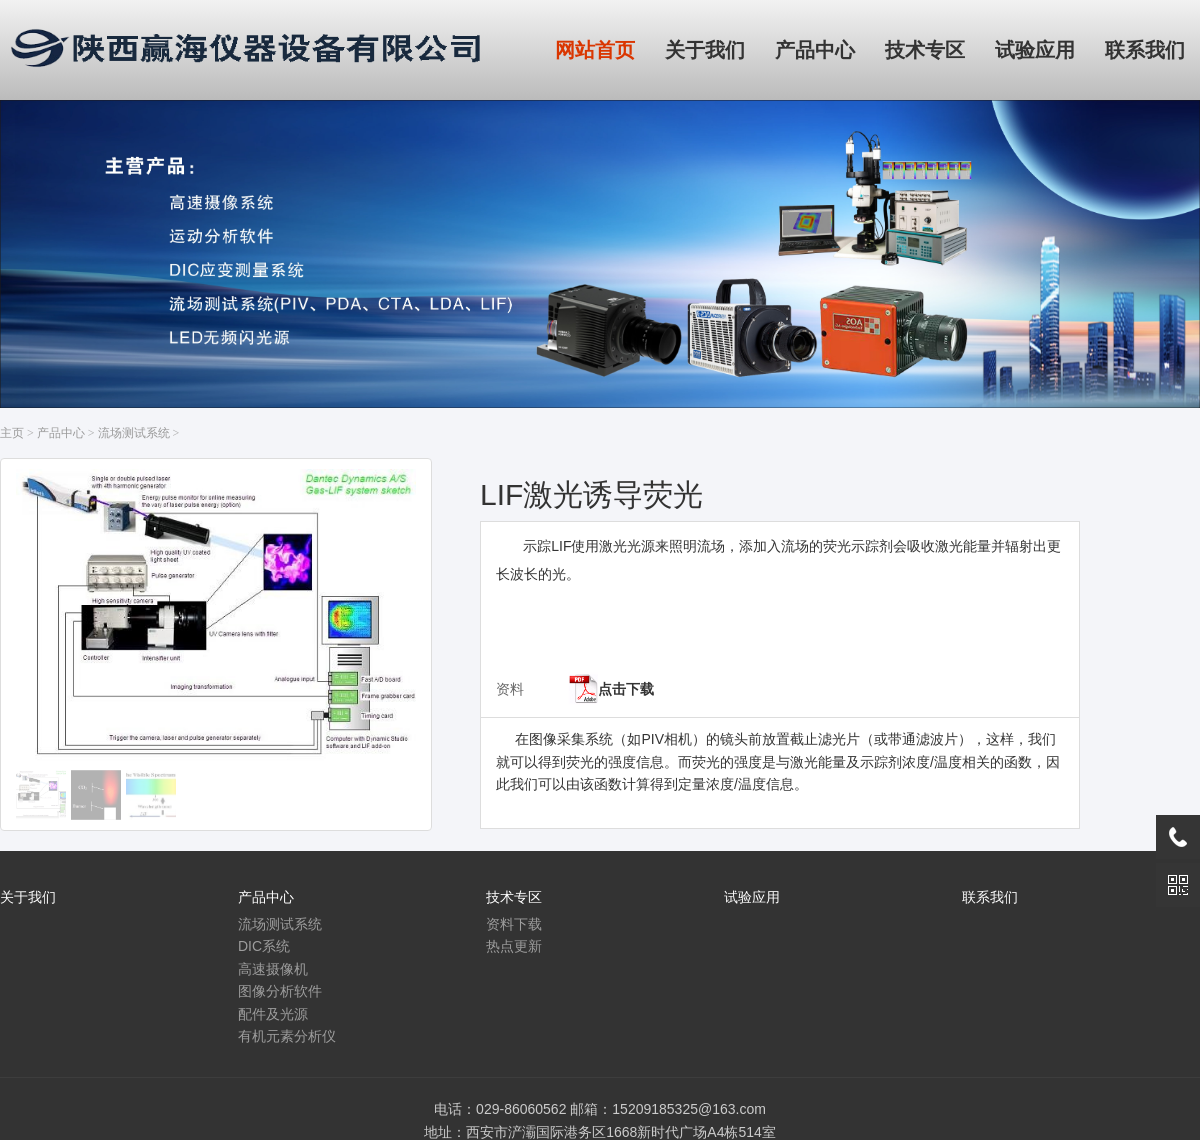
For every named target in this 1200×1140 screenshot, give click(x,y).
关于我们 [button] (705, 50)
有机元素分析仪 (287, 1036)
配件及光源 (273, 1014)
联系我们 (990, 897)
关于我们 (28, 897)
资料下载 (514, 924)
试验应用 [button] (1035, 50)
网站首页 (595, 50)
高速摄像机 (273, 969)
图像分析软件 (280, 991)
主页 (12, 433)
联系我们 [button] (1145, 50)
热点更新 (514, 946)
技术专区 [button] (925, 50)
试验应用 (752, 897)
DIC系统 (264, 946)
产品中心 (61, 433)
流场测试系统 (134, 433)
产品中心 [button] (815, 50)
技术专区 (514, 897)
